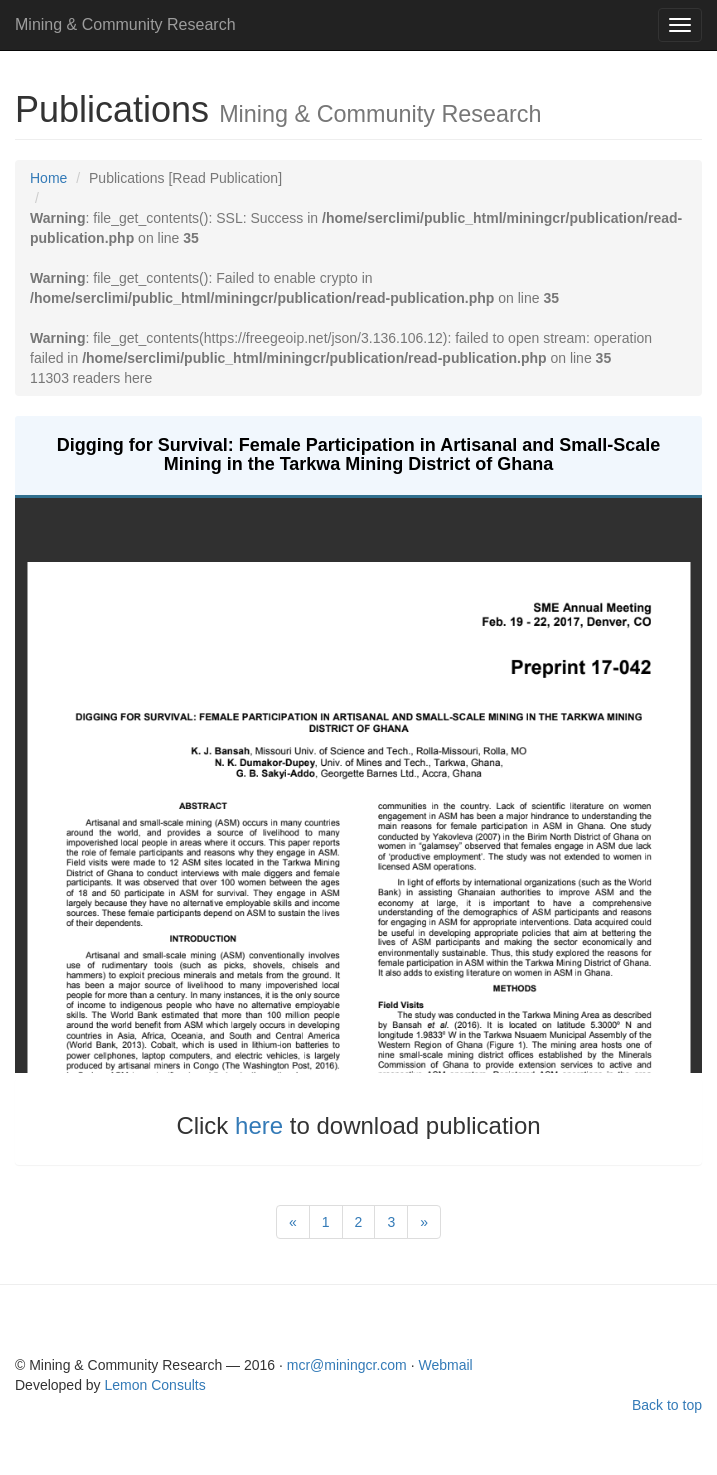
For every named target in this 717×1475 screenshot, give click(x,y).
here (262, 1125)
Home (48, 178)
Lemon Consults (155, 1385)
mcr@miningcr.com (349, 1365)
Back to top (667, 1405)
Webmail (445, 1365)
